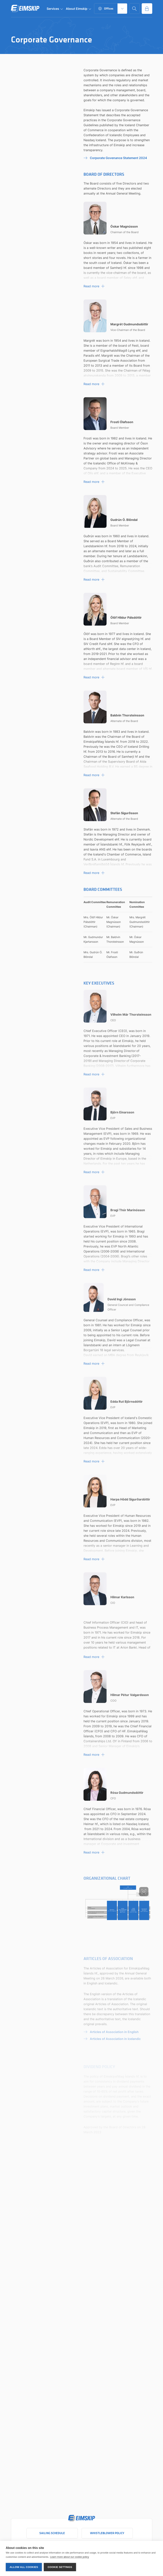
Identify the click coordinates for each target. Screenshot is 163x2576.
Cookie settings (60, 2567)
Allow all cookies (24, 2567)
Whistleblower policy (107, 2533)
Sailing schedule (52, 2533)
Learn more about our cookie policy (69, 2556)
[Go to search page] (134, 8)
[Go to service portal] (147, 8)
